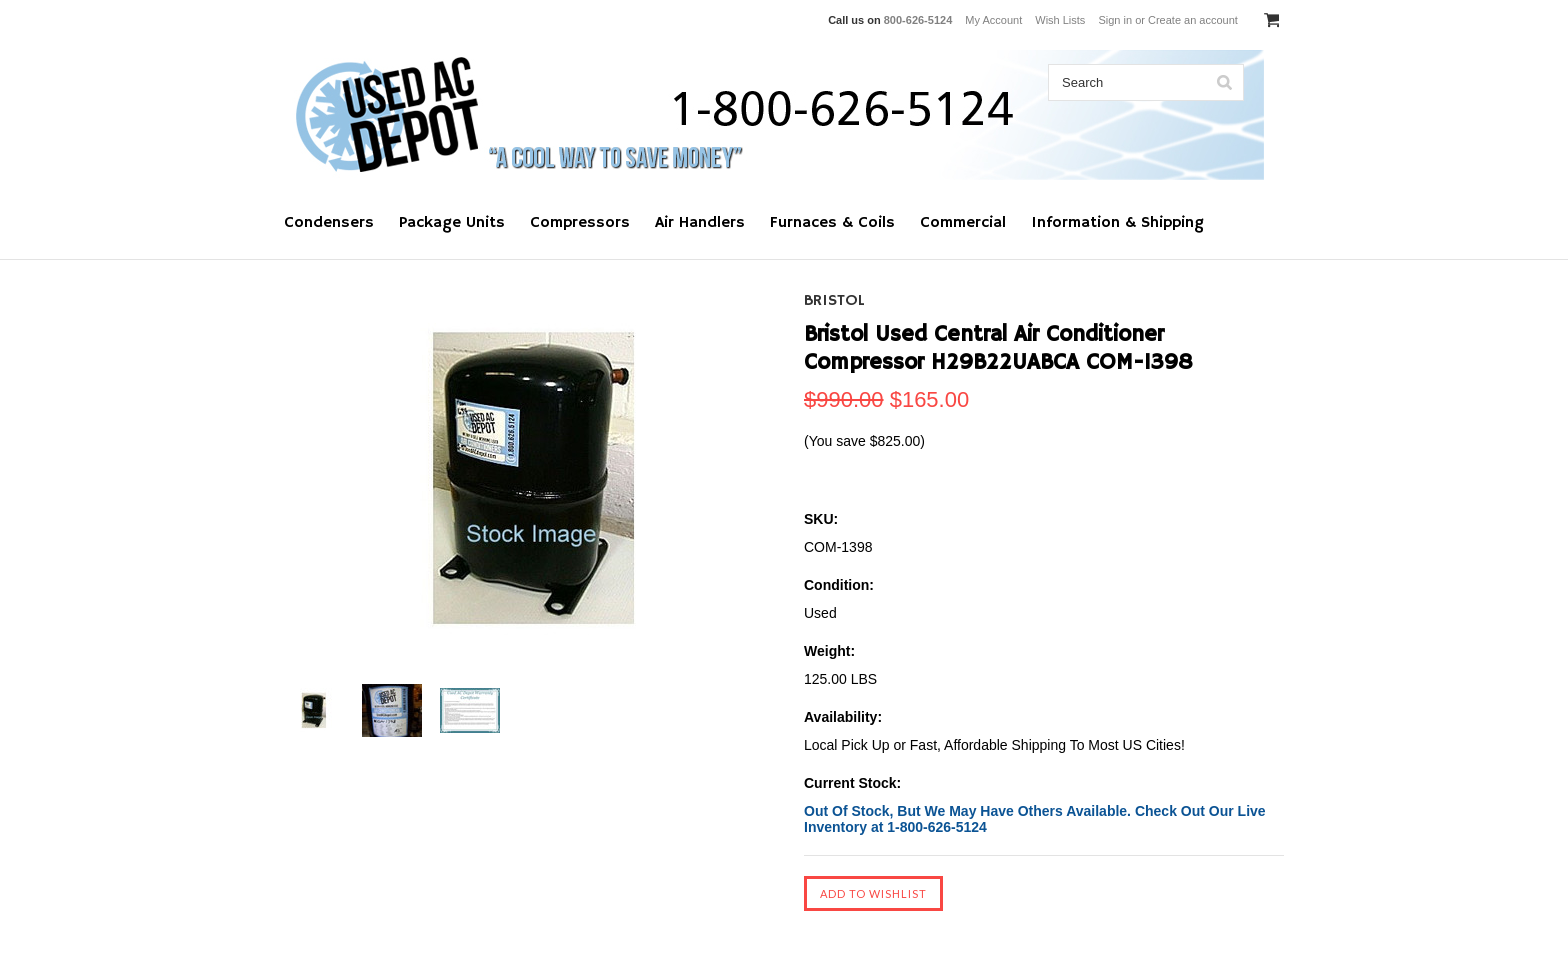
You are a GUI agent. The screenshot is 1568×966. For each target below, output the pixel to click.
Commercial (963, 223)
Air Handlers (700, 223)
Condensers (329, 223)
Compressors (580, 223)
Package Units (452, 223)
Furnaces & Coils (832, 223)
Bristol (834, 301)
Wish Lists (1060, 20)
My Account (993, 20)
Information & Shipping (1117, 223)
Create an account (1193, 20)
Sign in (1115, 20)
